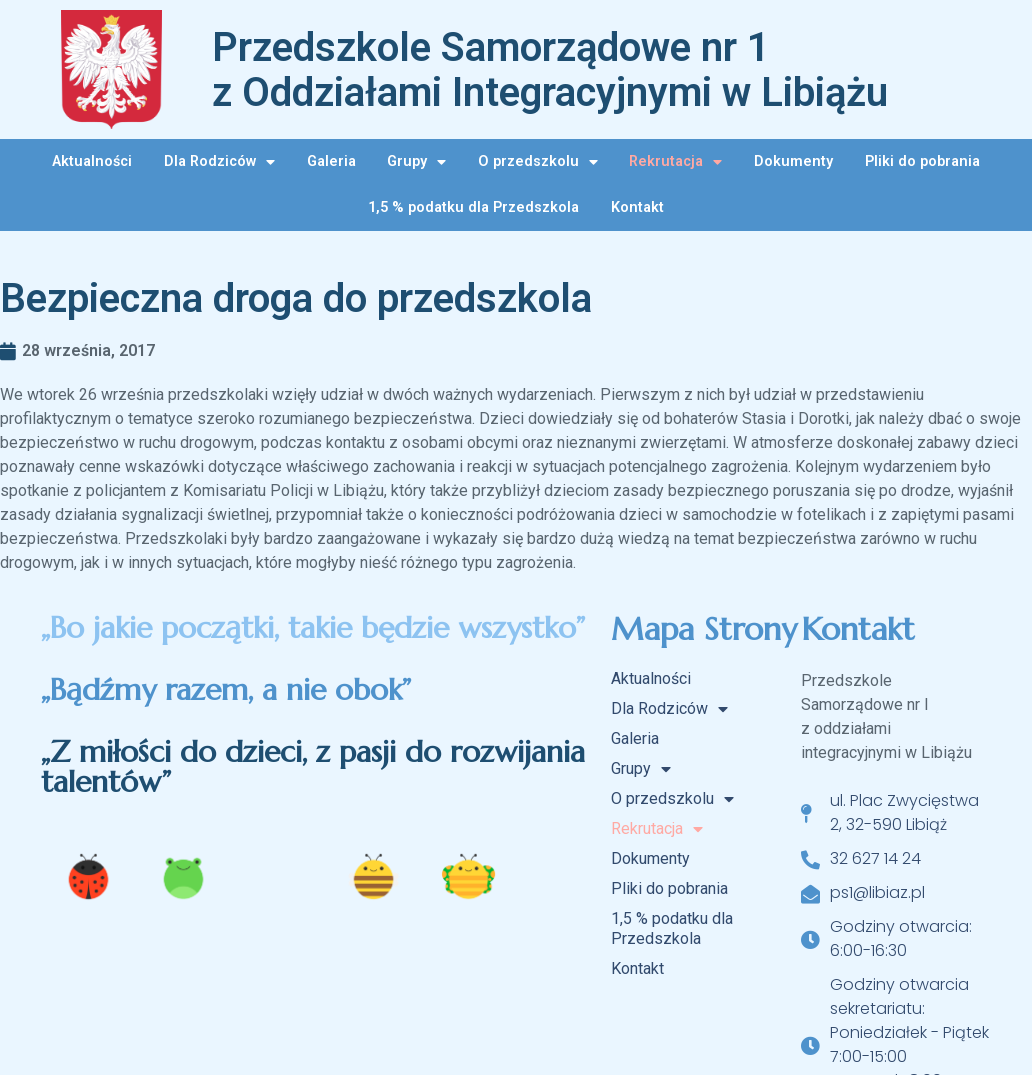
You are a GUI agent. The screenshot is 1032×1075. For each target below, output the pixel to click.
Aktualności (92, 161)
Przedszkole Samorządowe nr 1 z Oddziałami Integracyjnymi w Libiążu (550, 70)
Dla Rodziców (219, 162)
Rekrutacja (675, 162)
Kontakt (637, 207)
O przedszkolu (538, 162)
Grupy (416, 162)
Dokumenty (793, 161)
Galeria (331, 161)
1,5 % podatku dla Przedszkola (473, 207)
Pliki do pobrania (922, 161)
